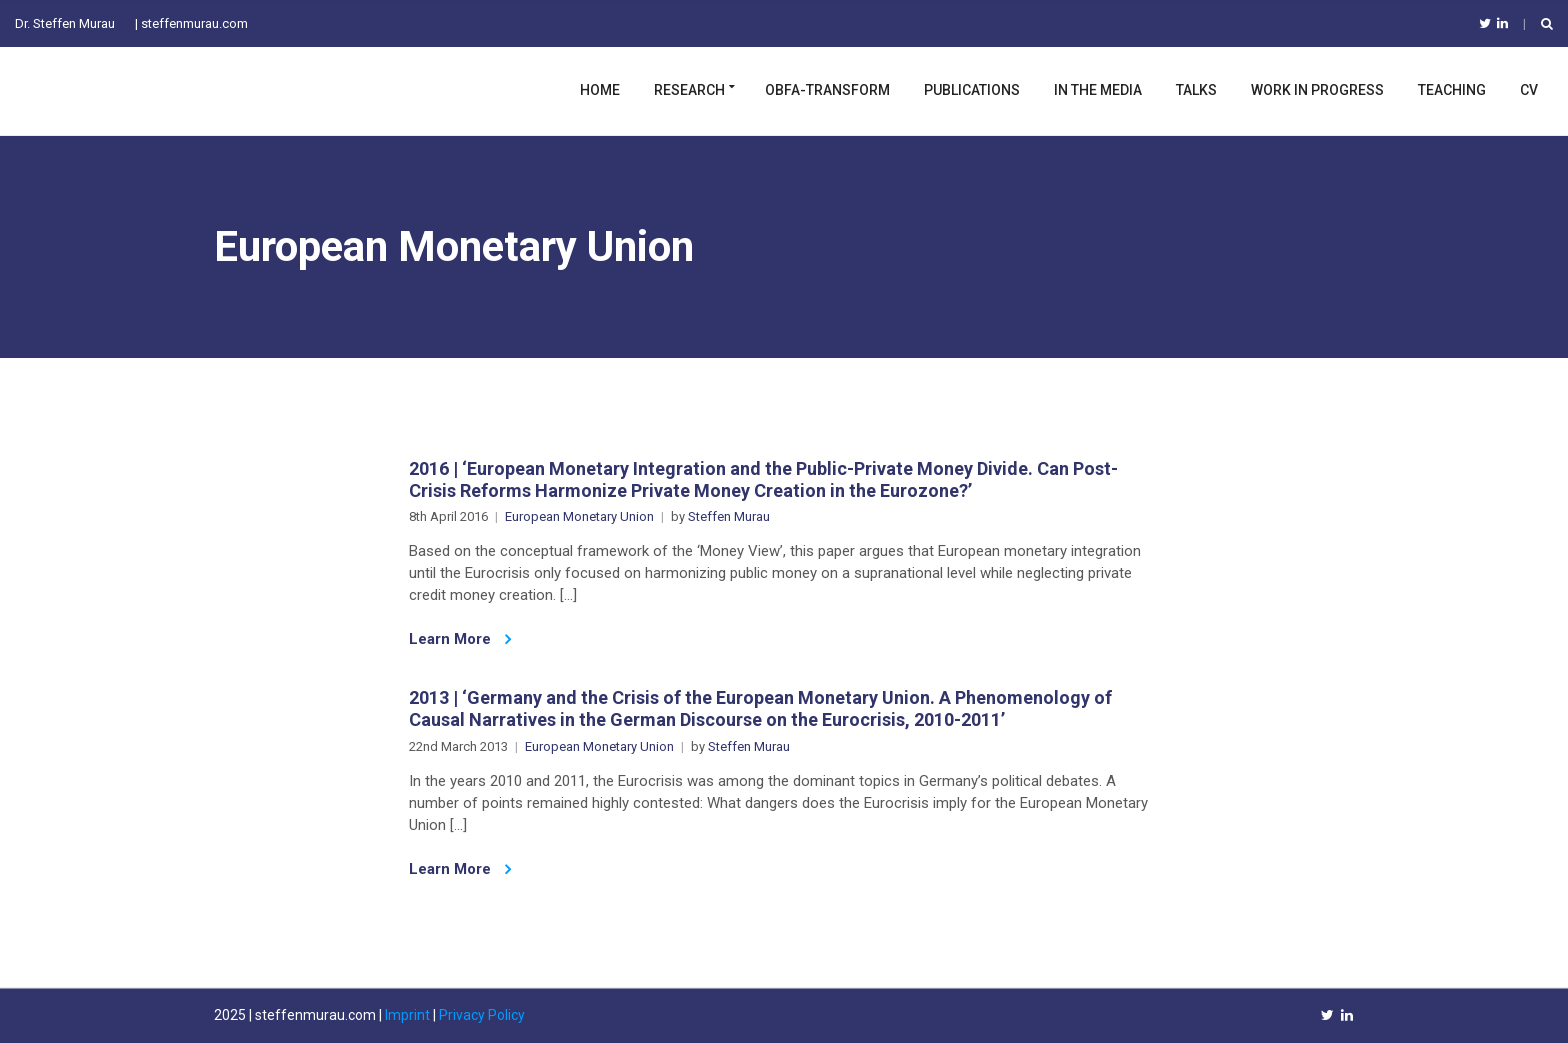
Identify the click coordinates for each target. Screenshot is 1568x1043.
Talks (1196, 90)
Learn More (460, 639)
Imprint (407, 1015)
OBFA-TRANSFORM (827, 90)
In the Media (1098, 90)
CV (1529, 90)
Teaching (1452, 90)
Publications (972, 90)
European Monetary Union (579, 516)
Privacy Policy (482, 1015)
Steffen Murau (729, 516)
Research (689, 90)
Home (600, 90)
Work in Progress (1317, 90)
